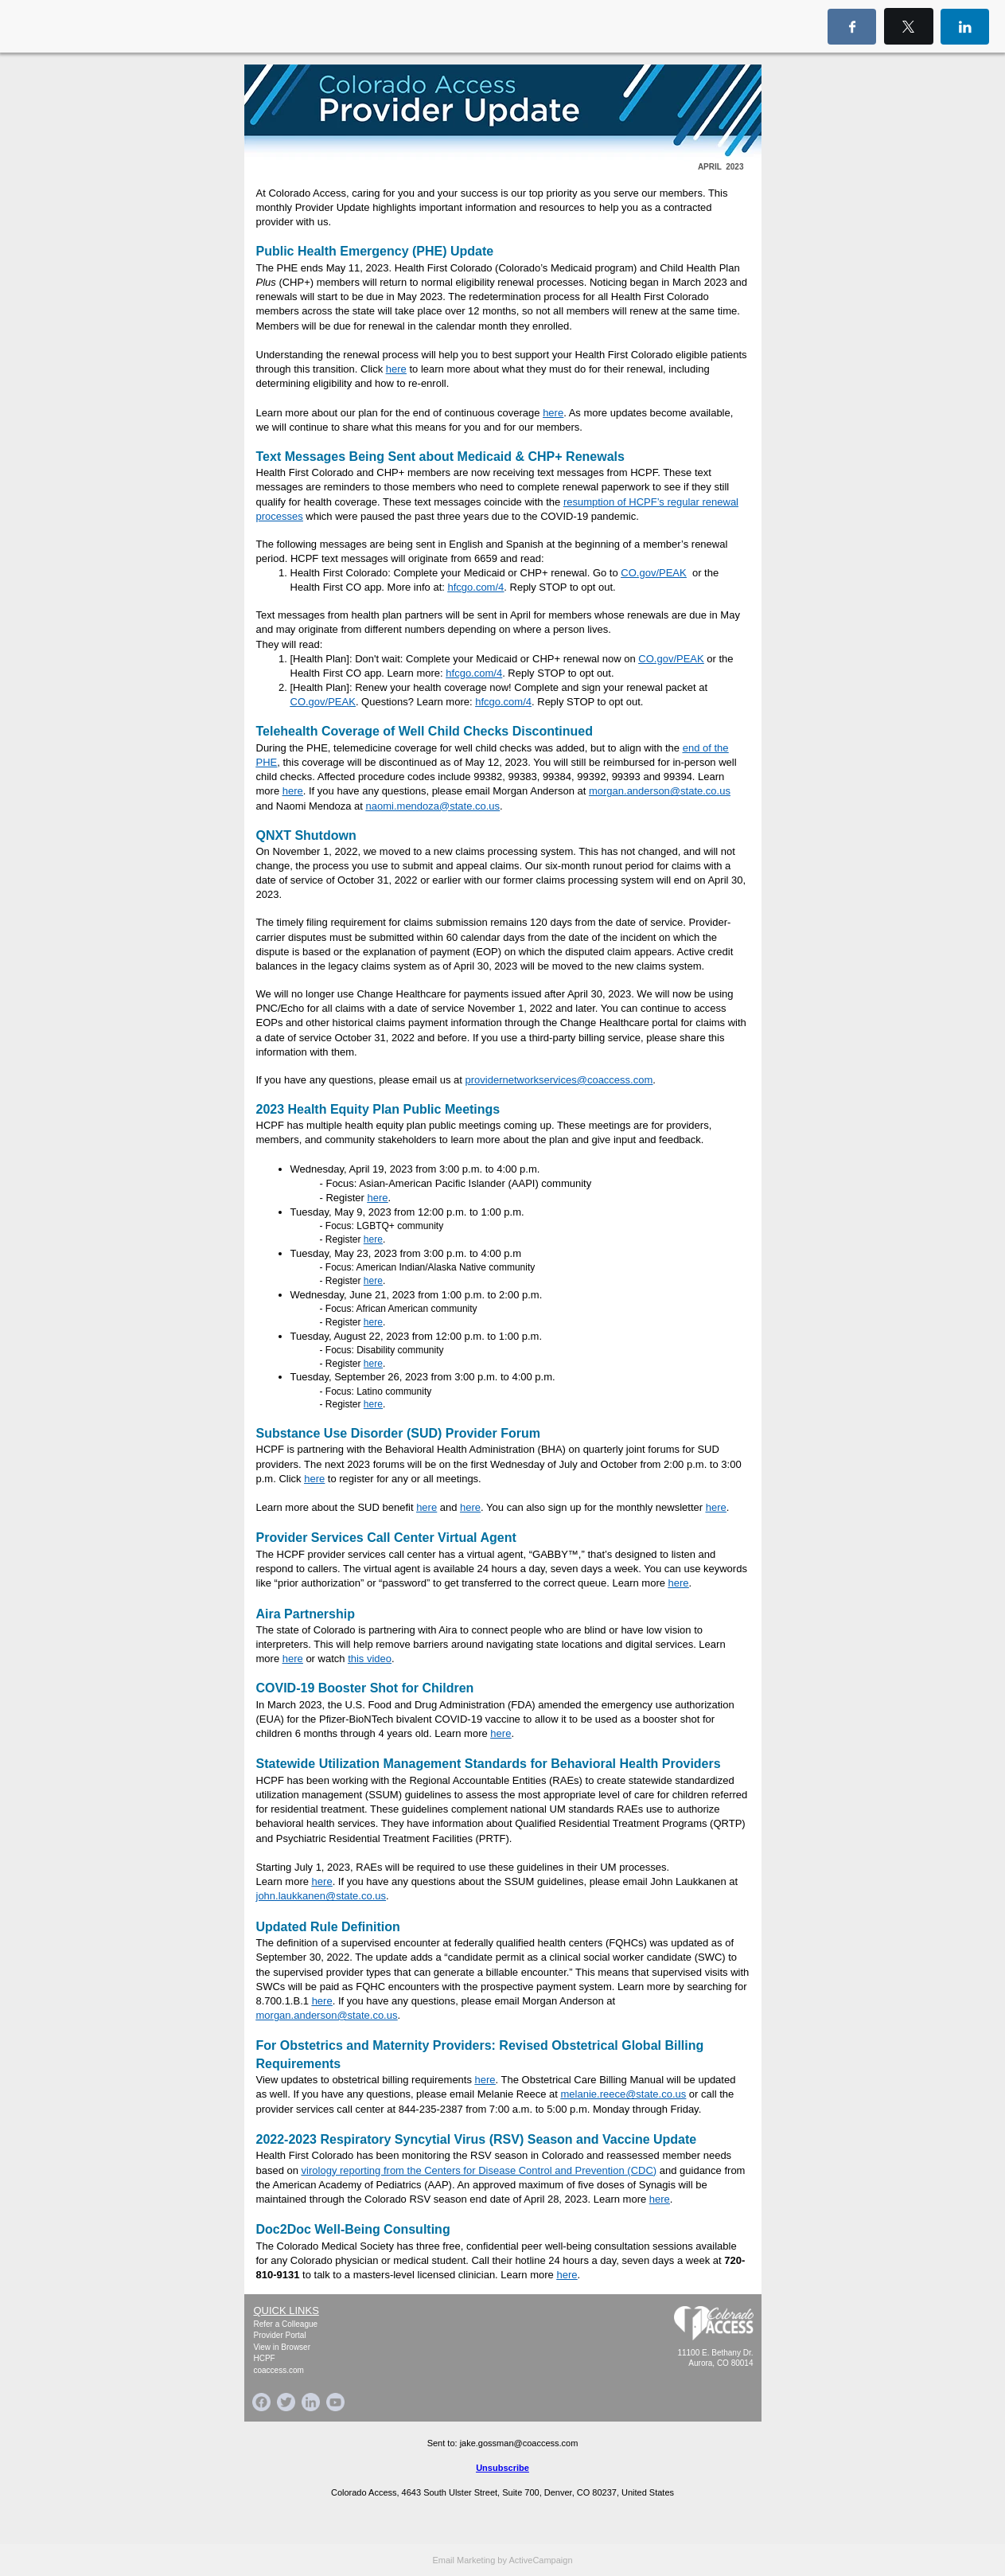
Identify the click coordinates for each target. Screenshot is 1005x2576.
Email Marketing (463, 2560)
